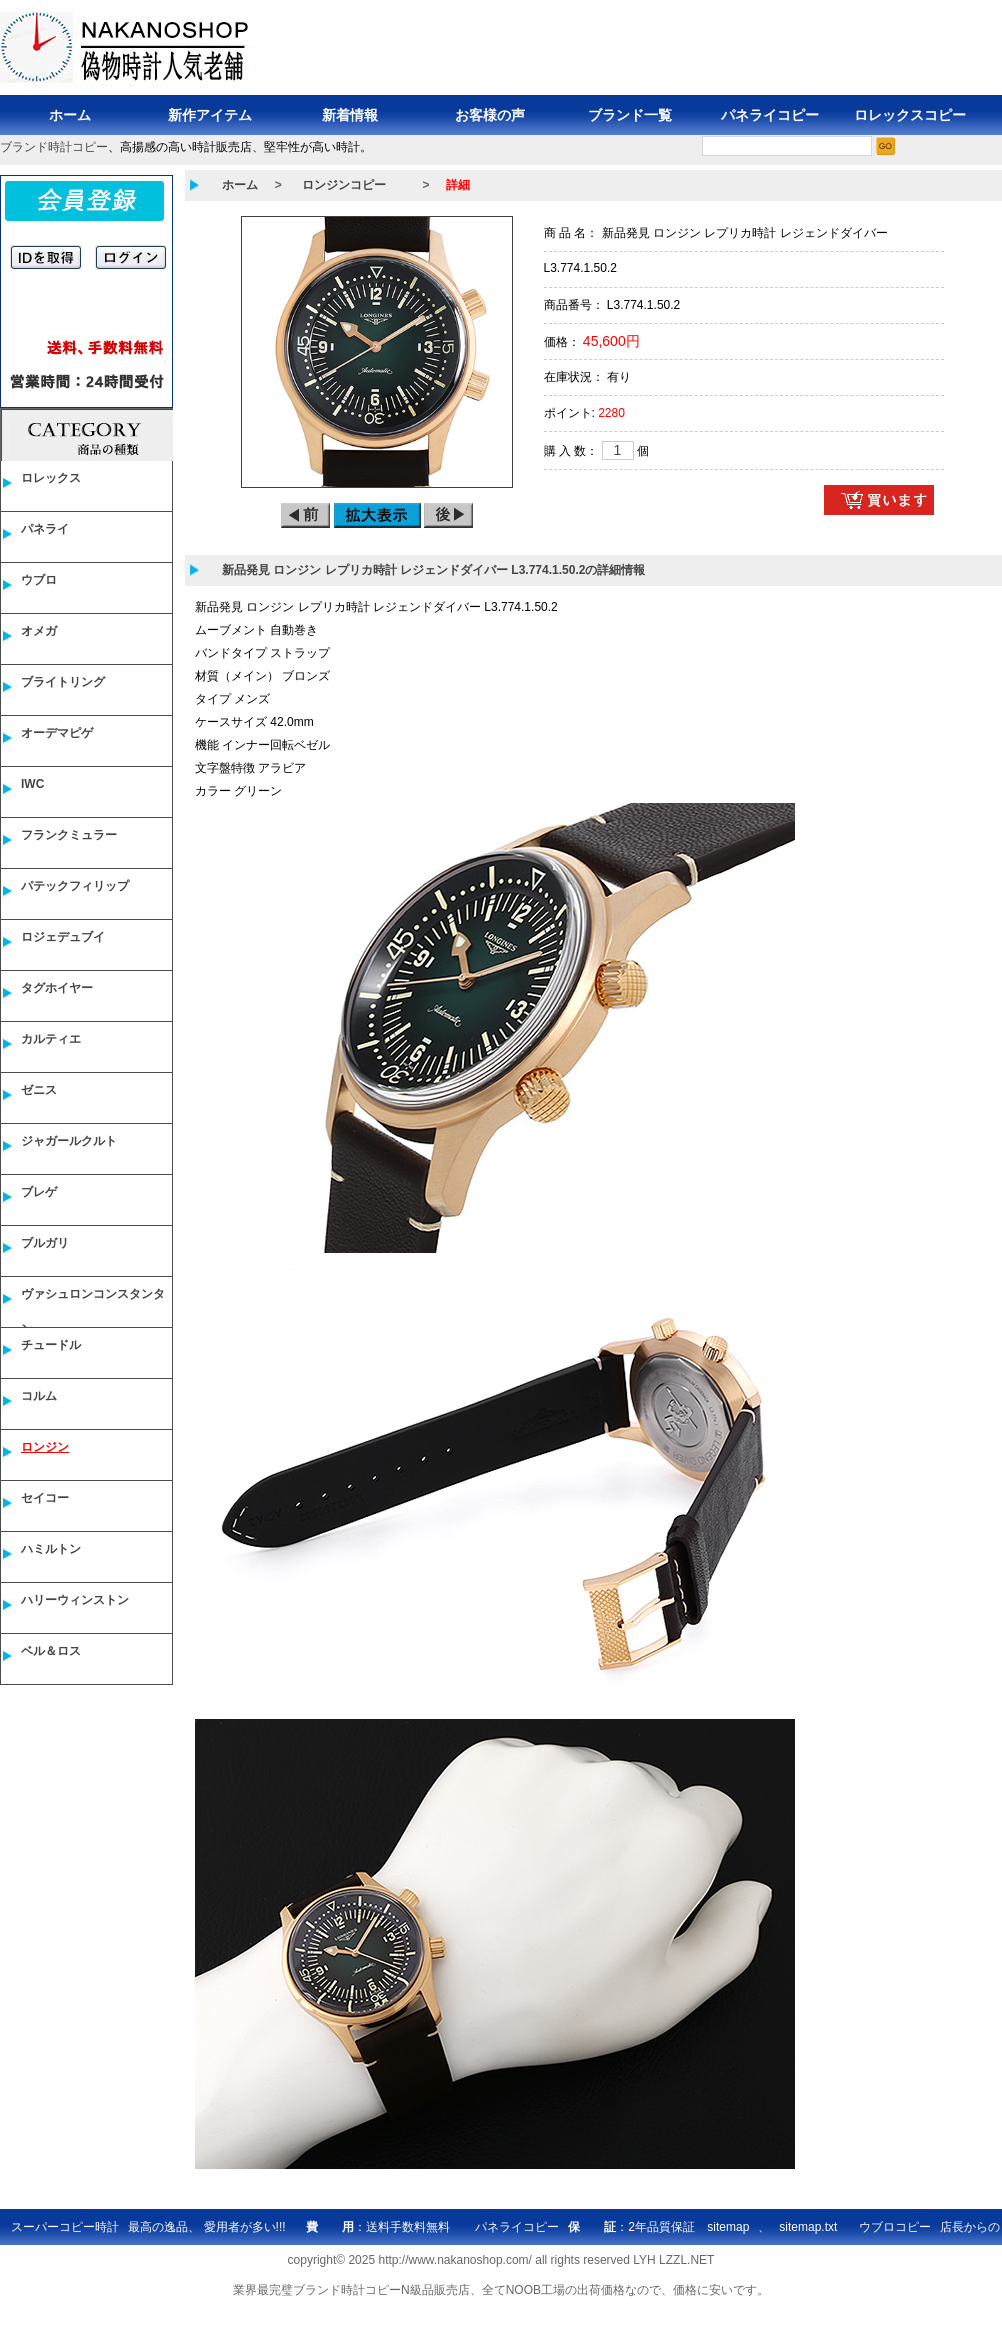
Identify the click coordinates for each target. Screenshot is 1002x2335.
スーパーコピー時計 (65, 2227)
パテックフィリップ (75, 886)
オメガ (39, 631)
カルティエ (51, 1039)
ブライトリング (63, 682)
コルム (39, 1396)
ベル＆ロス (51, 1651)
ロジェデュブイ (63, 937)
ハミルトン (51, 1549)
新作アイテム (210, 115)
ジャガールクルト (69, 1141)
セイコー (45, 1498)
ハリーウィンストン (75, 1600)
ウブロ (39, 580)
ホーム (70, 115)
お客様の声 (490, 115)
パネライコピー (770, 115)
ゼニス (39, 1090)
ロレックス (51, 478)
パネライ (45, 529)
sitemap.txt (808, 2227)
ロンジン (45, 1447)
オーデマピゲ (57, 733)
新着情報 (350, 115)
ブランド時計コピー (54, 147)
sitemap (728, 2227)
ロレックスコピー (910, 115)
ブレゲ (39, 1192)
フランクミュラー (69, 835)
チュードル (51, 1345)
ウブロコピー (895, 2227)
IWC (32, 784)
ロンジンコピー (344, 185)
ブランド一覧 (630, 115)
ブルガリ (45, 1243)
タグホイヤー (57, 988)
